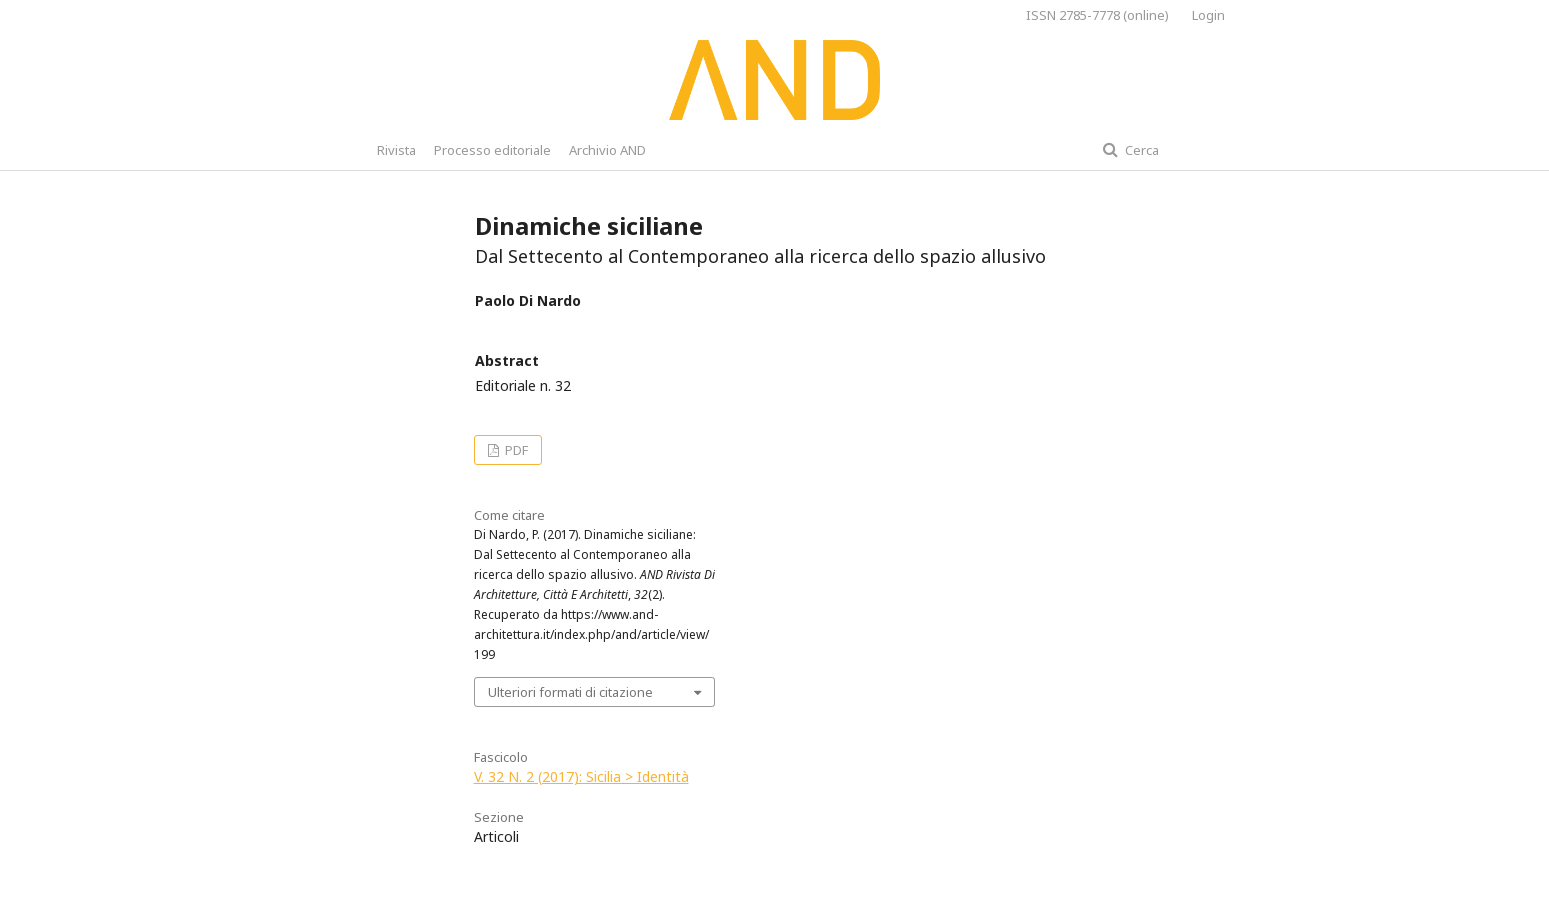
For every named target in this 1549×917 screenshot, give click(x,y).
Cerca (1140, 150)
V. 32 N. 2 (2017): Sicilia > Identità (581, 776)
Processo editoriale (492, 150)
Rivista (396, 150)
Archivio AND (607, 150)
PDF (515, 450)
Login (1208, 15)
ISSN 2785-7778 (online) (1097, 15)
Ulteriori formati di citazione (570, 692)
